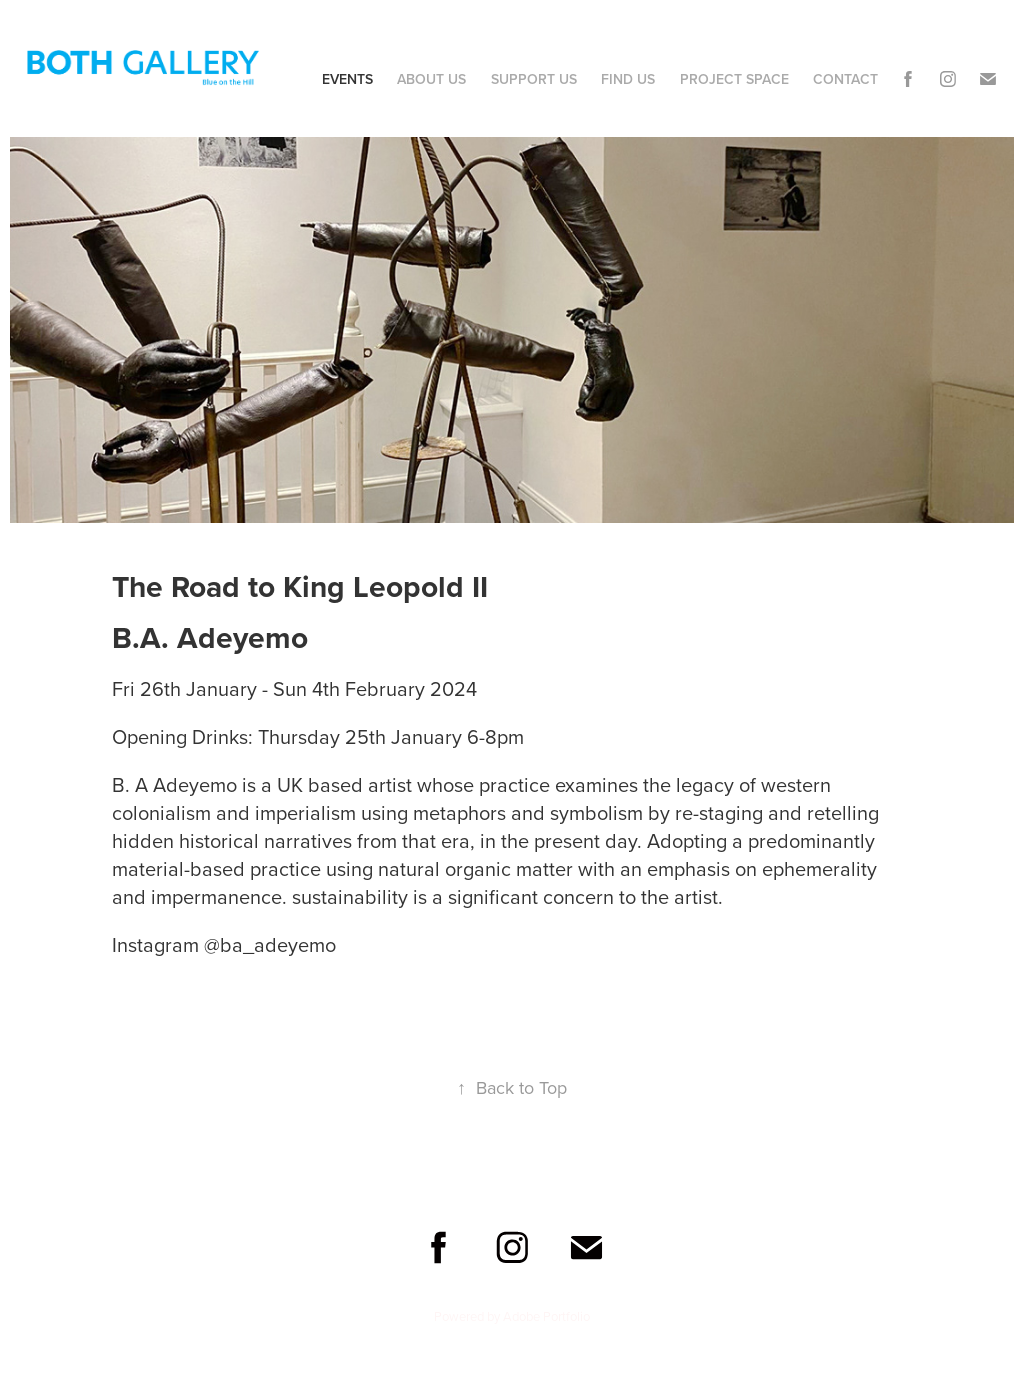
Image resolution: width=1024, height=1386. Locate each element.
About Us (431, 79)
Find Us (628, 79)
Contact (845, 79)
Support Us (534, 79)
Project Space (734, 79)
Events (347, 79)
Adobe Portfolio (546, 1316)
